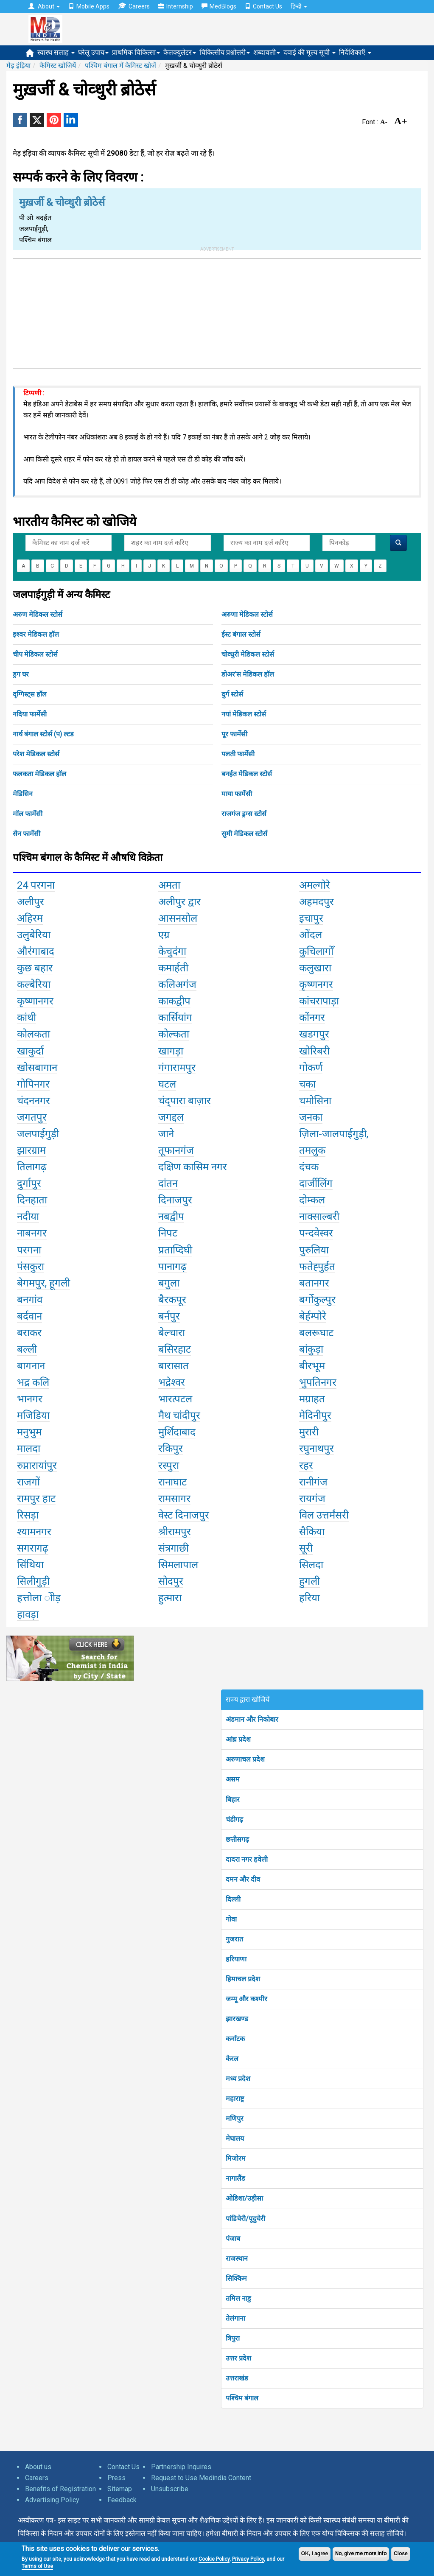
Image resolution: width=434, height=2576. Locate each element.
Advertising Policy (52, 2500)
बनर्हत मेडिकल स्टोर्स (246, 774)
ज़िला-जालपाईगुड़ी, (333, 1134)
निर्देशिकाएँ (355, 52)
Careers (134, 6)
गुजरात (234, 1939)
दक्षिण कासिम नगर (192, 1167)
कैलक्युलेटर (179, 52)
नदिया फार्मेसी (30, 714)
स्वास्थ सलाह (56, 52)
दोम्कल (312, 1200)
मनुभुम (29, 1432)
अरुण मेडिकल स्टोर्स (37, 614)
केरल (232, 2059)
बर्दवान (29, 1316)
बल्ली (27, 1349)
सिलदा (311, 1565)
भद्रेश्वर (171, 1382)
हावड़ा (28, 1614)
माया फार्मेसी (236, 794)
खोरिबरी (314, 1051)
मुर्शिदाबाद (177, 1432)
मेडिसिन (23, 794)
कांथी (26, 1018)
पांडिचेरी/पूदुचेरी (245, 2219)
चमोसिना (315, 1101)
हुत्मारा (170, 1598)
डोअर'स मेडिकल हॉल (247, 674)
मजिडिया (33, 1415)
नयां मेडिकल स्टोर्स (243, 714)
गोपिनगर (33, 1084)
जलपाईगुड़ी (38, 1134)
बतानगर (314, 1283)
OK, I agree (314, 2553)
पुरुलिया (314, 1250)
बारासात (173, 1366)
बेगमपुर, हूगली (43, 1283)
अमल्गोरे (314, 885)
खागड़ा (170, 1051)
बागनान (31, 1366)
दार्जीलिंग (316, 1183)
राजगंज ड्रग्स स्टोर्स (243, 814)
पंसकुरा (30, 1267)
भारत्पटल (175, 1399)
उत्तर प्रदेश (238, 2358)
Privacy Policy (248, 2559)
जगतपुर (32, 1117)
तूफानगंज (176, 1150)
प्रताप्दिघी (175, 1250)
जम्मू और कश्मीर (246, 1999)
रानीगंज (313, 1482)
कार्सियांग (175, 1018)
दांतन (168, 1183)
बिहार (233, 1800)
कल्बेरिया (33, 984)
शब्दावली (266, 52)
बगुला (168, 1283)
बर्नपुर (169, 1316)
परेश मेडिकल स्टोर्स (36, 754)
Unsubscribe (169, 2489)
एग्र (164, 935)
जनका (310, 1117)
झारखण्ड (237, 2019)
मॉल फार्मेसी (27, 814)
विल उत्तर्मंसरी (324, 1515)
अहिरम (30, 918)
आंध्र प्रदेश (238, 1739)
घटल (167, 1084)
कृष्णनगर (316, 984)
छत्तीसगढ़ (237, 1839)
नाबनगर (32, 1233)
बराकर (29, 1333)
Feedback (122, 2500)
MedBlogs (219, 6)
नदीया (28, 1216)
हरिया (309, 1598)
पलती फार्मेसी (238, 754)
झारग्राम (31, 1150)
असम (233, 1779)
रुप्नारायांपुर (37, 1465)
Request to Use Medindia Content (201, 2478)
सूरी (306, 1548)
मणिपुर (235, 2119)
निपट (167, 1233)
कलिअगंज (177, 984)
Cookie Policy (214, 2559)
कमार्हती (173, 968)
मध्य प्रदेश (238, 2079)
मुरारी (309, 1432)
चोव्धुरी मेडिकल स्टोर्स (247, 654)
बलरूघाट (316, 1333)
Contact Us (263, 6)
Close (401, 2553)
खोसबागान (37, 1068)
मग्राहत (312, 1399)
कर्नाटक (235, 2039)
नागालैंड (235, 2178)
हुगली (309, 1581)
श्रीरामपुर (174, 1532)
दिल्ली (233, 1899)
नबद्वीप (171, 1216)
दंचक (309, 1167)
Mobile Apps (88, 6)
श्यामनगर (34, 1532)
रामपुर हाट (36, 1499)
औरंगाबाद (35, 951)
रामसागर (174, 1499)
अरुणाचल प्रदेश (245, 1759)
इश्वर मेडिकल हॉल (36, 634)
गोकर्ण (310, 1068)
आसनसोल (177, 918)
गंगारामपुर (177, 1068)
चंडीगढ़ (234, 1819)
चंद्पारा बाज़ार (184, 1101)
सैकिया (312, 1532)
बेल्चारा (171, 1333)
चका (307, 1084)
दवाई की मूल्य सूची (309, 52)
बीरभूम (312, 1366)
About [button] (44, 6)
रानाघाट (172, 1482)
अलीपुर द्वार (179, 902)
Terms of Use (37, 2566)
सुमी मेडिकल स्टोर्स (244, 834)
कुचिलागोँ (316, 951)
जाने (166, 1134)
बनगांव (29, 1300)
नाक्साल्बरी (319, 1216)
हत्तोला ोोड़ (39, 1598)
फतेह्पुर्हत (317, 1267)
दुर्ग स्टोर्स (232, 694)
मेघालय (235, 2138)
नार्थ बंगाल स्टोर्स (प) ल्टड (43, 734)
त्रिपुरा (233, 2338)
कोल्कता (173, 1034)
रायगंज (312, 1499)
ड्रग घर (21, 674)
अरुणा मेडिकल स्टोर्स (247, 614)
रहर (306, 1465)
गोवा (231, 1919)
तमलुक (312, 1150)
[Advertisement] (217, 312)
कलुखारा (315, 968)
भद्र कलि (33, 1382)
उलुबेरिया (33, 935)
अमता (169, 885)
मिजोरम (236, 2158)
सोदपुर (170, 1581)
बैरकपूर (172, 1300)
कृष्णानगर (35, 1001)
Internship (175, 6)
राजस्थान (237, 2258)
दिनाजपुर (175, 1200)
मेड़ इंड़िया (18, 66)
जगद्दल (171, 1117)
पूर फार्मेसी (234, 734)
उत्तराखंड (237, 2378)
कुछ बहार (35, 968)
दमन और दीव (243, 1879)
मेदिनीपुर (315, 1415)
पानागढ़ (172, 1267)
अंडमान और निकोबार (252, 1719)
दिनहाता (32, 1200)
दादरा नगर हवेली (247, 1859)
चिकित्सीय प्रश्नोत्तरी (224, 52)
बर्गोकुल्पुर (317, 1300)
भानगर (29, 1399)
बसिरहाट (174, 1349)
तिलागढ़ (32, 1167)
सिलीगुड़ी (33, 1581)
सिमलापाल (178, 1565)
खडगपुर (314, 1034)
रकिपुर (170, 1448)
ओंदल (310, 935)
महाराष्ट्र (235, 2099)
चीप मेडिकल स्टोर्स (35, 654)
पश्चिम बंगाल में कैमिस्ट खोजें (120, 66)
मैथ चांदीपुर (179, 1415)
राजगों (28, 1482)
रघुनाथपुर (316, 1448)
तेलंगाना (235, 2318)
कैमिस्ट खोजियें (57, 66)
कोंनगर (312, 1018)
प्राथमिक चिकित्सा (136, 52)
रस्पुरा (168, 1465)
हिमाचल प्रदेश (243, 1979)
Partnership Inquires (181, 2467)
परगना (29, 1250)
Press (116, 2478)
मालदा (28, 1448)
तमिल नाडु (238, 2298)
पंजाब (233, 2239)
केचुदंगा (172, 951)
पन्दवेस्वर (316, 1233)
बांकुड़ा (311, 1349)
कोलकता (33, 1034)
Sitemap (119, 2489)
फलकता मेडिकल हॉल (39, 774)
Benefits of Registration (60, 2489)
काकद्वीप (174, 1001)
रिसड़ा (28, 1515)
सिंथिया (30, 1565)
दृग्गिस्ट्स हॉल (30, 694)
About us (38, 2467)
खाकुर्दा (30, 1051)
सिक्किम (236, 2278)
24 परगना (36, 885)
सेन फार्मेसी (26, 834)
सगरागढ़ (32, 1548)
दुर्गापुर (29, 1183)
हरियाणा (236, 1959)
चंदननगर (33, 1101)
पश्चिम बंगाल (242, 2398)
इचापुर (311, 918)
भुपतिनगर (317, 1382)
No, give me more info (360, 2553)
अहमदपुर (316, 902)
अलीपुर (30, 902)
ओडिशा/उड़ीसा (244, 2198)
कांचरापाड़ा (319, 1001)
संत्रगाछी (173, 1548)
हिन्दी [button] (299, 6)
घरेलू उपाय (93, 52)
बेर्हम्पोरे (312, 1316)
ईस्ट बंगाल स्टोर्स (240, 634)
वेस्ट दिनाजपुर (183, 1515)
